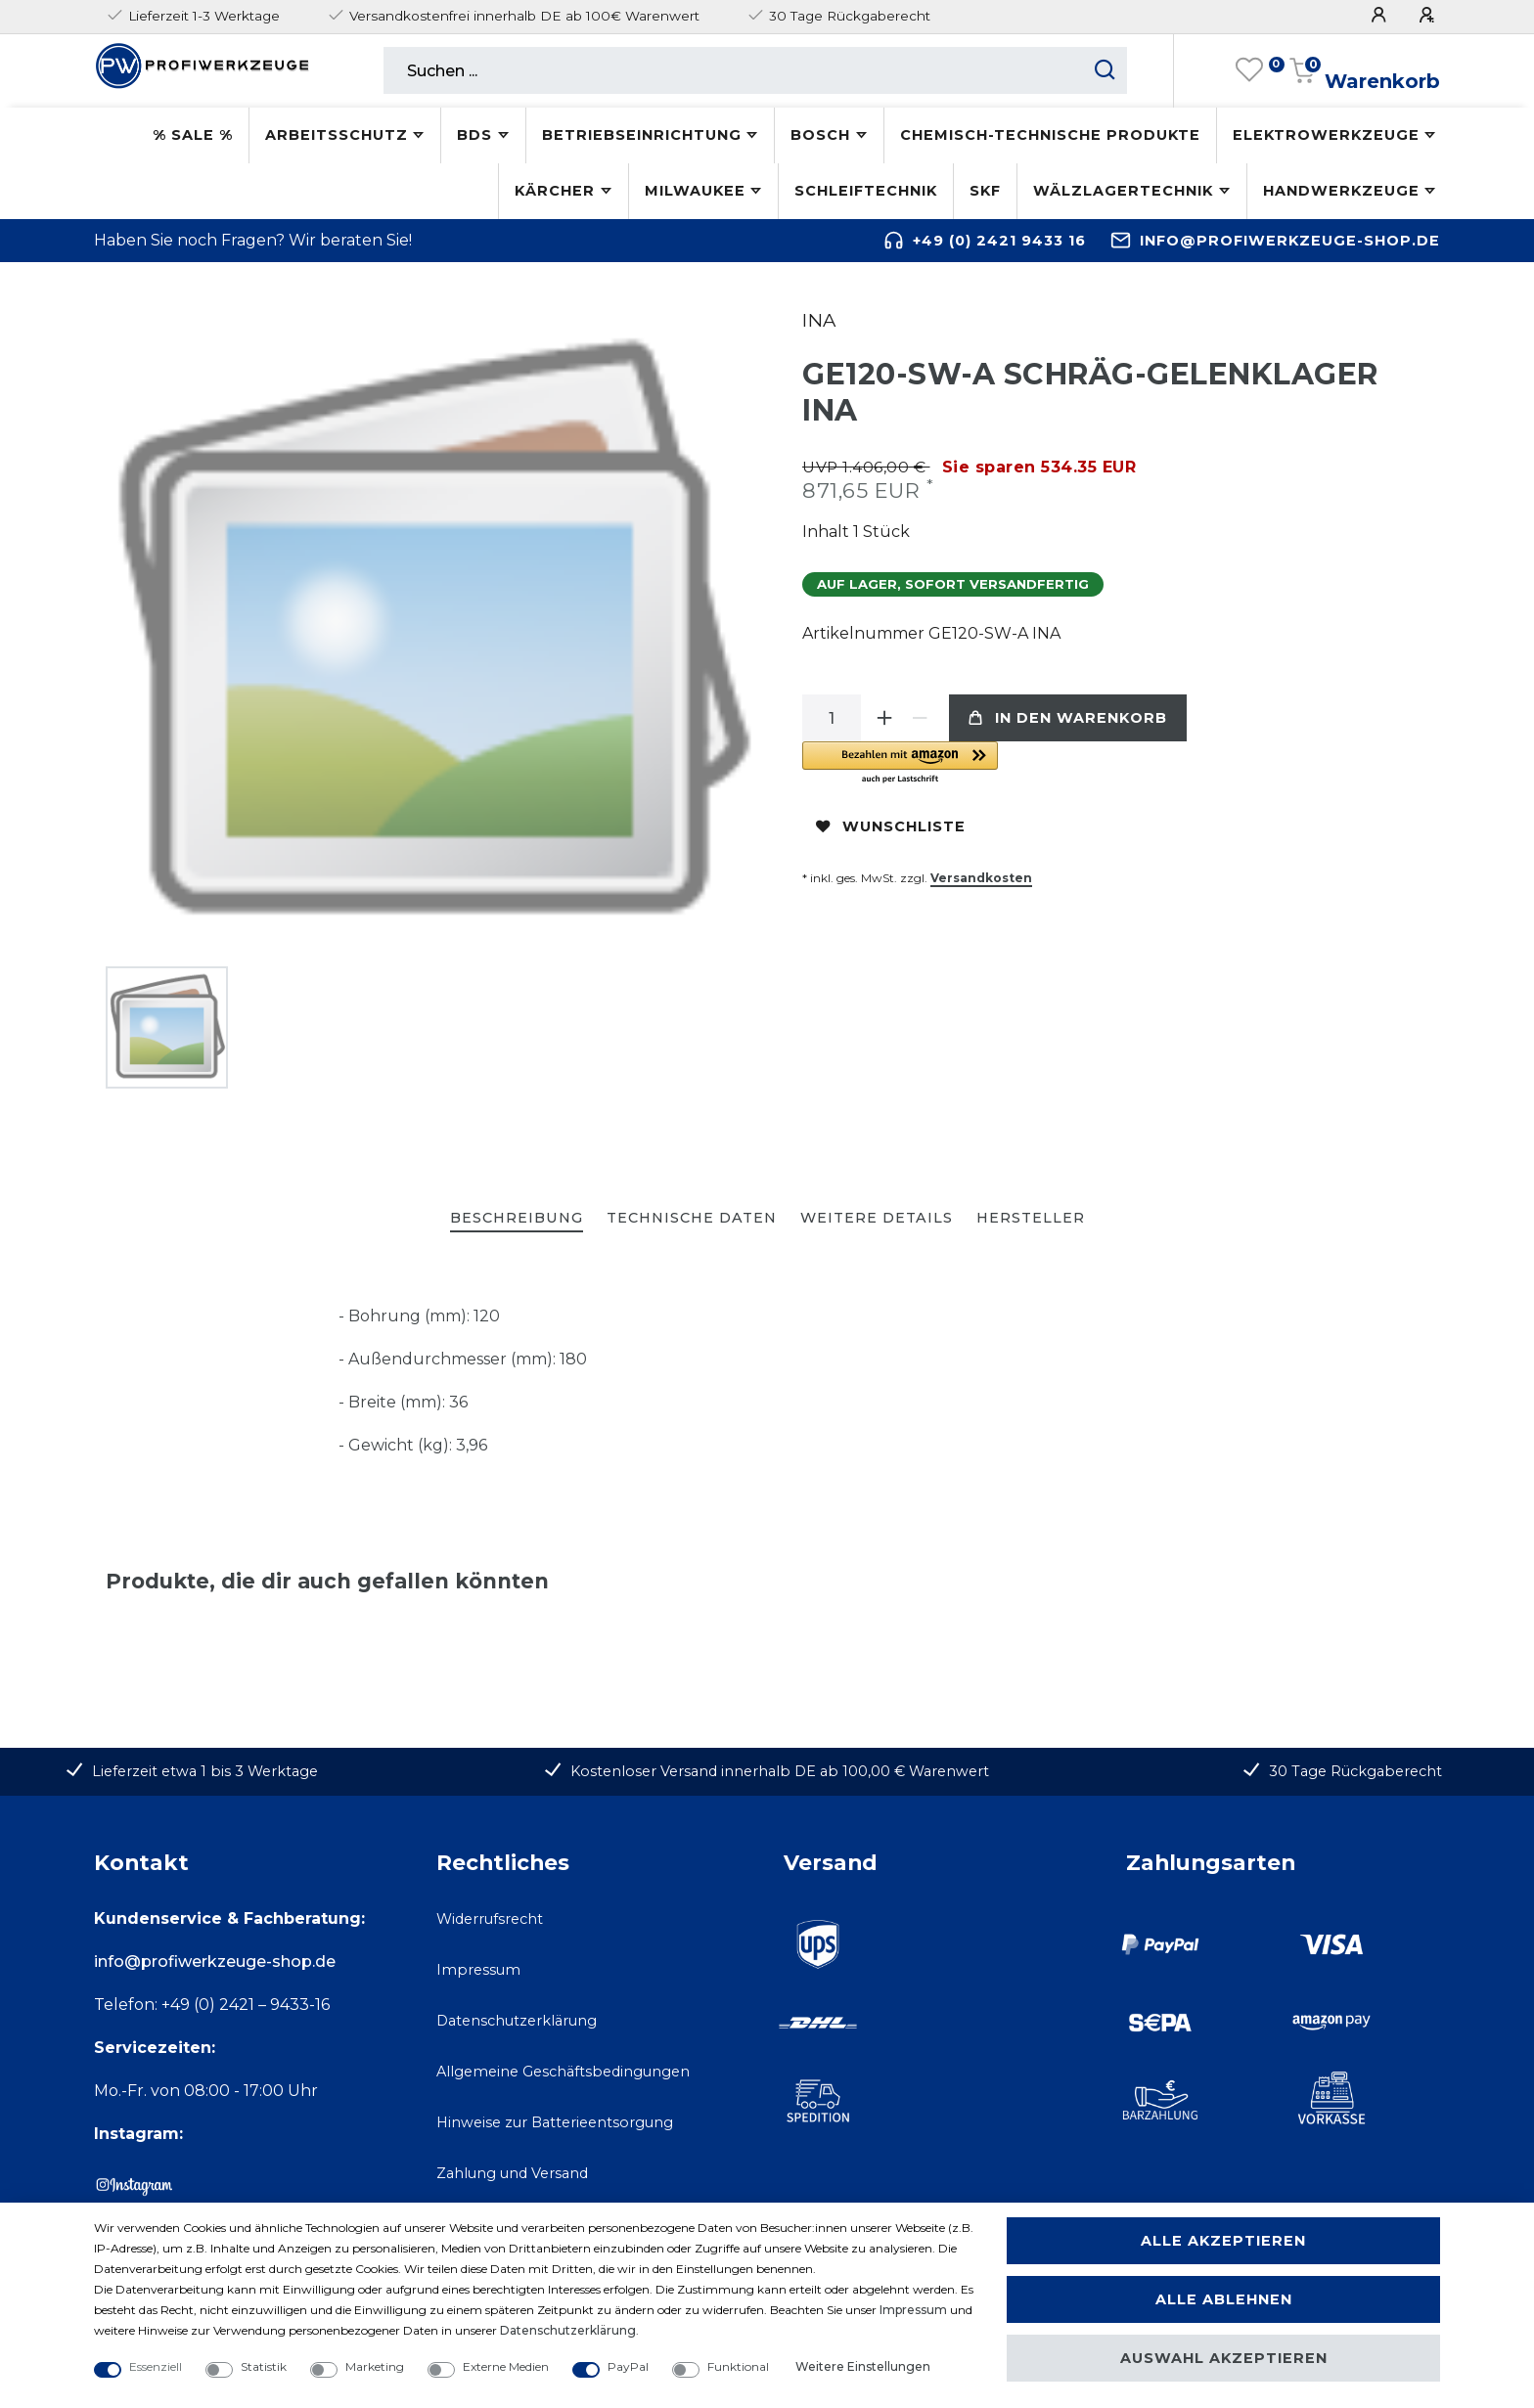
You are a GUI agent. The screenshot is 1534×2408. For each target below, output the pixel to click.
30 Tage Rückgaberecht (1355, 1771)
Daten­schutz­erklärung (568, 2330)
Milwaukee (695, 191)
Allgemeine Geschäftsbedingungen (563, 2071)
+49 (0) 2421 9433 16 (999, 240)
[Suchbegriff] (733, 70)
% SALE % (193, 135)
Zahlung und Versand (512, 2173)
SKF (985, 191)
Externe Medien (506, 2366)
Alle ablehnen (1223, 2299)
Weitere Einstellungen (862, 2366)
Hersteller (1030, 1217)
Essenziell (155, 2366)
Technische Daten (692, 1217)
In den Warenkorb (1068, 718)
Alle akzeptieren (1223, 2241)
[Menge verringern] (919, 717)
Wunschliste (891, 826)
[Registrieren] (1429, 15)
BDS (474, 135)
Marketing (374, 2366)
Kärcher (555, 191)
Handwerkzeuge (1341, 191)
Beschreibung (516, 1217)
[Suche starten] (1105, 70)
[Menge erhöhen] (884, 717)
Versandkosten (981, 877)
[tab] (516, 1219)
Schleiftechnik (865, 191)
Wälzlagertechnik (1123, 191)
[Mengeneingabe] (831, 717)
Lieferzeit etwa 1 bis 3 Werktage (205, 1771)
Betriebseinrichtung (642, 135)
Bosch (820, 135)
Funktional (738, 2366)
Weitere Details (876, 1217)
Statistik (264, 2366)
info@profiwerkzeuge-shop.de (1290, 240)
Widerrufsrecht (489, 1919)
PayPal (628, 2366)
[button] (1022, 763)
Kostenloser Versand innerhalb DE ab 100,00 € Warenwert (779, 1771)
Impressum (478, 1970)
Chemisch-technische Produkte (1050, 135)
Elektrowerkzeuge (1326, 135)
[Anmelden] (1381, 15)
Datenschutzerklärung (516, 2020)
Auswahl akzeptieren (1224, 2358)
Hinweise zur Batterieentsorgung (554, 2122)
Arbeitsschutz (336, 135)
